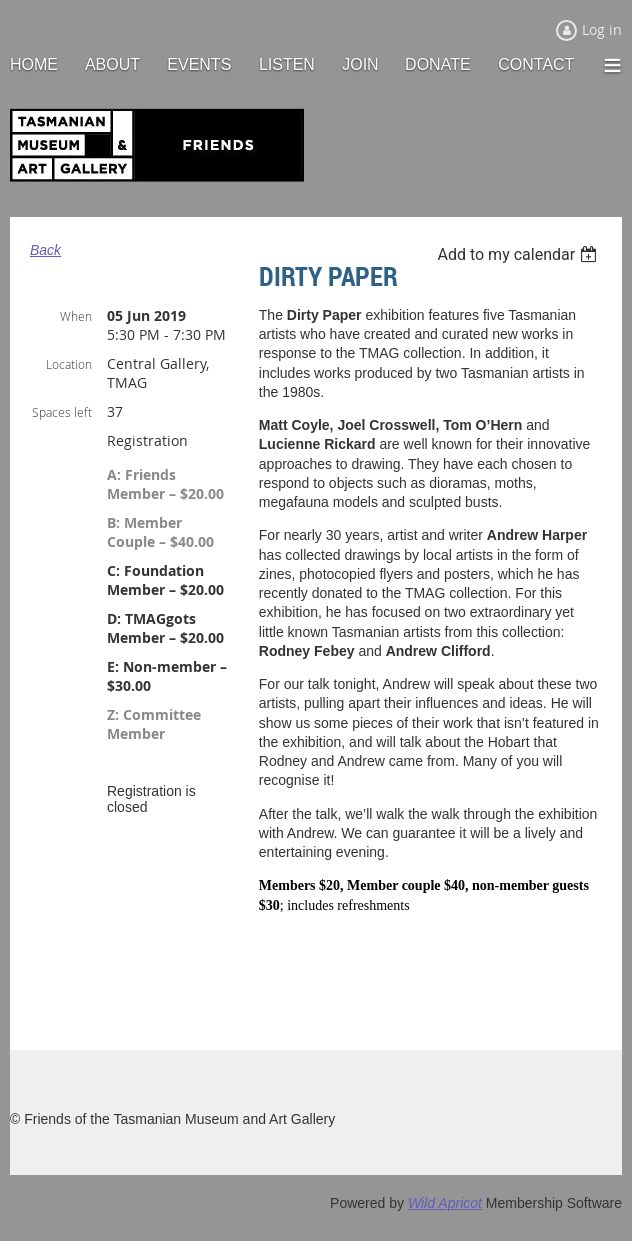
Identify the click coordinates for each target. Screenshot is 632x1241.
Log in (602, 29)
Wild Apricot (445, 1203)
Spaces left (62, 412)
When (76, 316)
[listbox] (519, 254)
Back (45, 250)
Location (69, 364)
